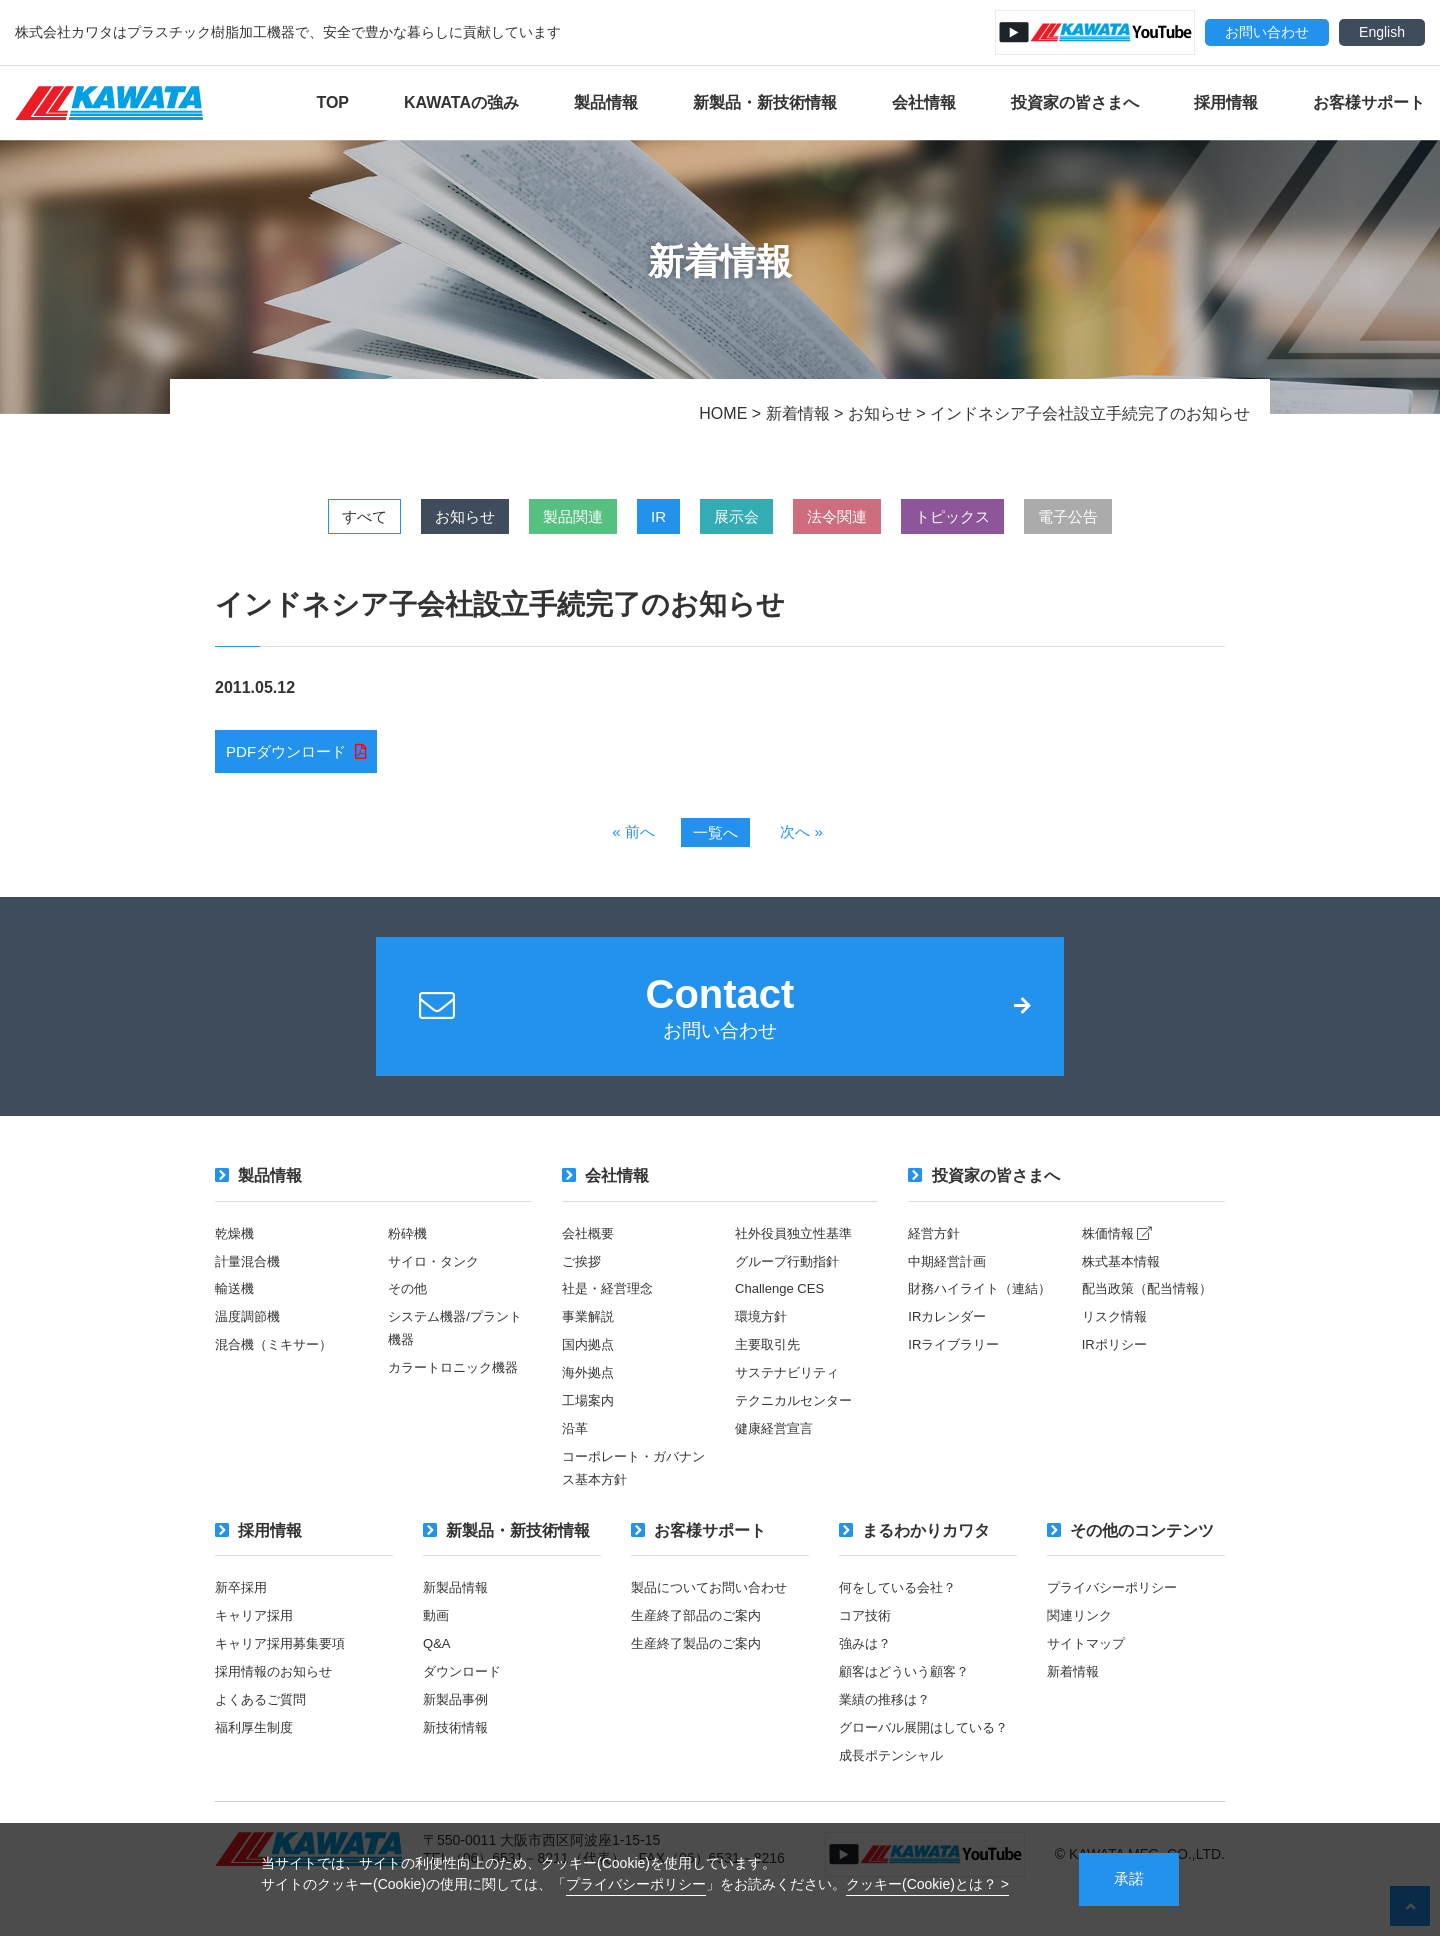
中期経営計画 (950, 1275)
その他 (409, 1302)
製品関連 (547, 516)
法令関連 (861, 516)
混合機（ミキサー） (278, 1357)
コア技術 (867, 1624)
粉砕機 (409, 1248)
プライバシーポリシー (636, 1883)
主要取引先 (770, 1357)
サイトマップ (1089, 1652)
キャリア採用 (257, 1624)
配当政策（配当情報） (1152, 1302)
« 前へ (630, 834)
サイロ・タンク (437, 1275)
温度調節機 (250, 1330)
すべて (303, 516)
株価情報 (1120, 1248)
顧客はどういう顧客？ (909, 1679)
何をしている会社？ (902, 1597)
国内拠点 (590, 1357)
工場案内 (590, 1412)
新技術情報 (458, 1734)
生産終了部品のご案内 (701, 1624)
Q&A (438, 1652)
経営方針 (936, 1248)
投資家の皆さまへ (1075, 102)
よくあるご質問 (264, 1707)
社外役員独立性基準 (798, 1248)
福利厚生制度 (257, 1734)
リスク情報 (1117, 1330)
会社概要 (590, 1248)
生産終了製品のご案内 (701, 1652)
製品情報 (606, 102)
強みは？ (867, 1652)
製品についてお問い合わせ (715, 1597)
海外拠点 (590, 1384)
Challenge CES (783, 1302)
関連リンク (1082, 1624)
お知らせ (421, 516)
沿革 (576, 1439)
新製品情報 (458, 1597)
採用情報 (1226, 102)
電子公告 (1129, 516)
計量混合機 (250, 1275)
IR (649, 516)
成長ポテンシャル (895, 1784)
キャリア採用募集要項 (285, 1652)
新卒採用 (243, 1597)
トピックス (995, 516)
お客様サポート (1369, 102)
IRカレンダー (950, 1352)
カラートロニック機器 (458, 1379)
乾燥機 (236, 1248)
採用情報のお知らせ (278, 1679)
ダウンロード (465, 1679)
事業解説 (590, 1330)
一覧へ (715, 835)
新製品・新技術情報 (765, 102)
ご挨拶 (583, 1275)
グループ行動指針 (791, 1275)
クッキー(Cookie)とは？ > (927, 1883)
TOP (332, 102)
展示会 (743, 516)
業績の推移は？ (888, 1707)
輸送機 (236, 1302)
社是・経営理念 (611, 1302)
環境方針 (763, 1330)
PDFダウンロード (290, 752)
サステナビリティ (791, 1384)
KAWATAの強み (461, 102)
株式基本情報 (1124, 1275)
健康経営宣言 (777, 1439)
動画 (437, 1624)
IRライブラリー (957, 1379)
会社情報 (924, 102)
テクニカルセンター (798, 1412)
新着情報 (1075, 1679)
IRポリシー (1117, 1357)
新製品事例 (458, 1707)
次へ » (804, 834)
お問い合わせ (1267, 32)
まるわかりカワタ (914, 1539)
